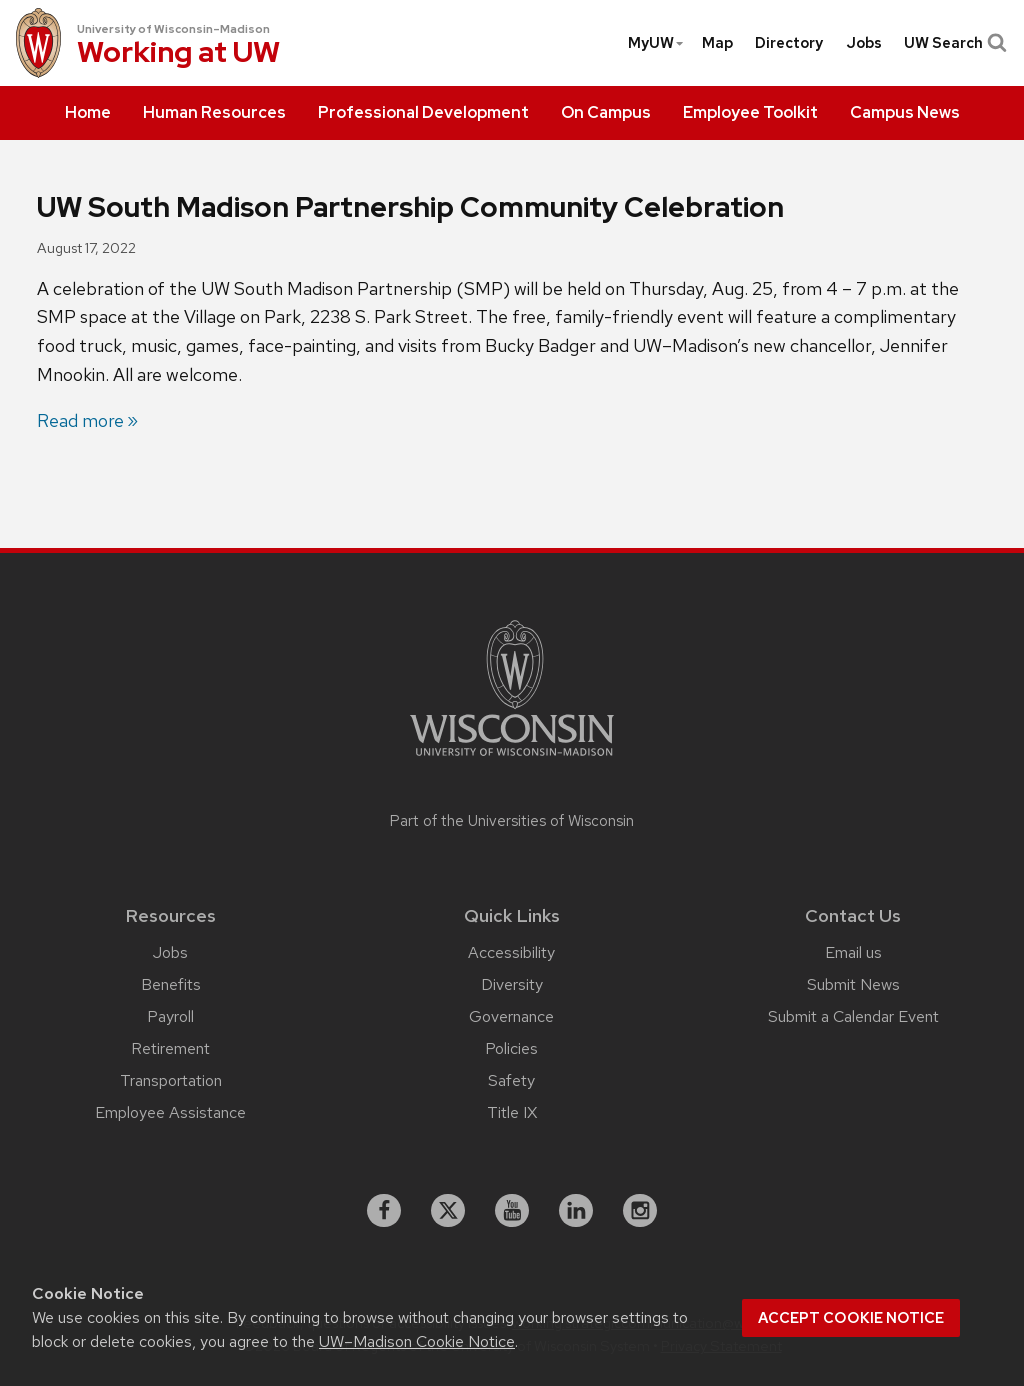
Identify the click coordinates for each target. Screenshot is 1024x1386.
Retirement (170, 1048)
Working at (178, 54)
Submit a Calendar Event (853, 1016)
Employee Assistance (170, 1112)
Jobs (864, 43)
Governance (511, 1016)
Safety (511, 1080)
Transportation (171, 1080)
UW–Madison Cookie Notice (417, 1341)
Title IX (512, 1112)
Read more (80, 420)
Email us (853, 952)
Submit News (853, 984)
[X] (448, 1211)
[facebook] (384, 1211)
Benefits (171, 984)
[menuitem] (88, 113)
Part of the (512, 821)
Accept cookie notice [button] (851, 1318)
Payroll (170, 1016)
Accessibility (511, 952)
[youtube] (512, 1211)
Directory (789, 43)
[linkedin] (576, 1211)
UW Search (953, 43)
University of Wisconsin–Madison (173, 29)
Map (717, 43)
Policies (511, 1048)
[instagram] (640, 1211)
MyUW (656, 43)
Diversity (512, 984)
